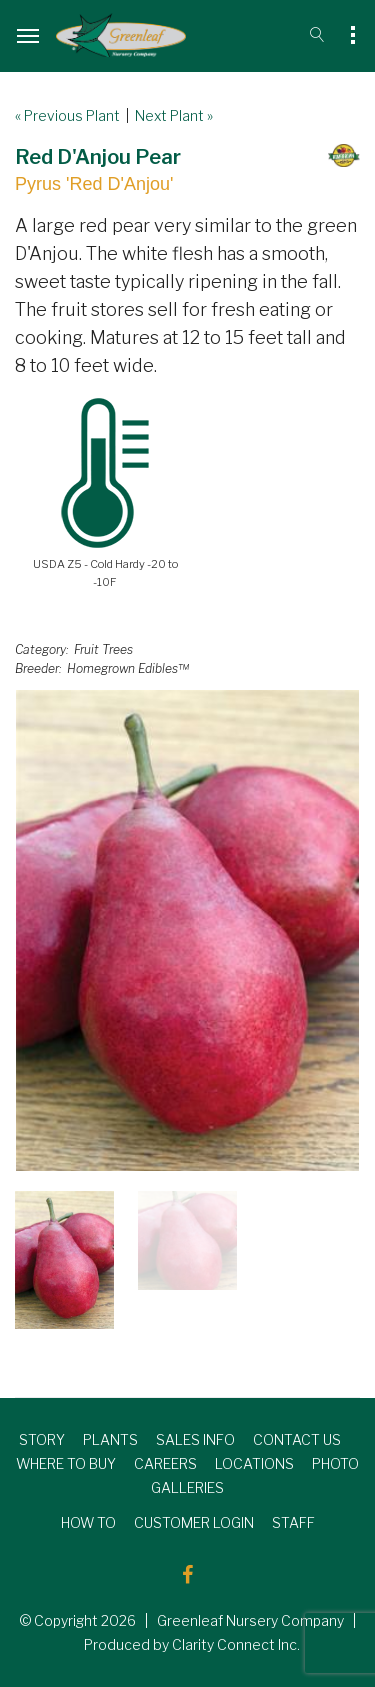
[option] (187, 930)
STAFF (293, 1522)
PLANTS (110, 1439)
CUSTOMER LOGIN (194, 1522)
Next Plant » (174, 115)
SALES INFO (195, 1439)
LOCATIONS (254, 1463)
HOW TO (88, 1522)
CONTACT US (297, 1439)
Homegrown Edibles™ (128, 668)
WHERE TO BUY (66, 1463)
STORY (42, 1439)
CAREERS (165, 1463)
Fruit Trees (103, 649)
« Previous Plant (67, 115)
